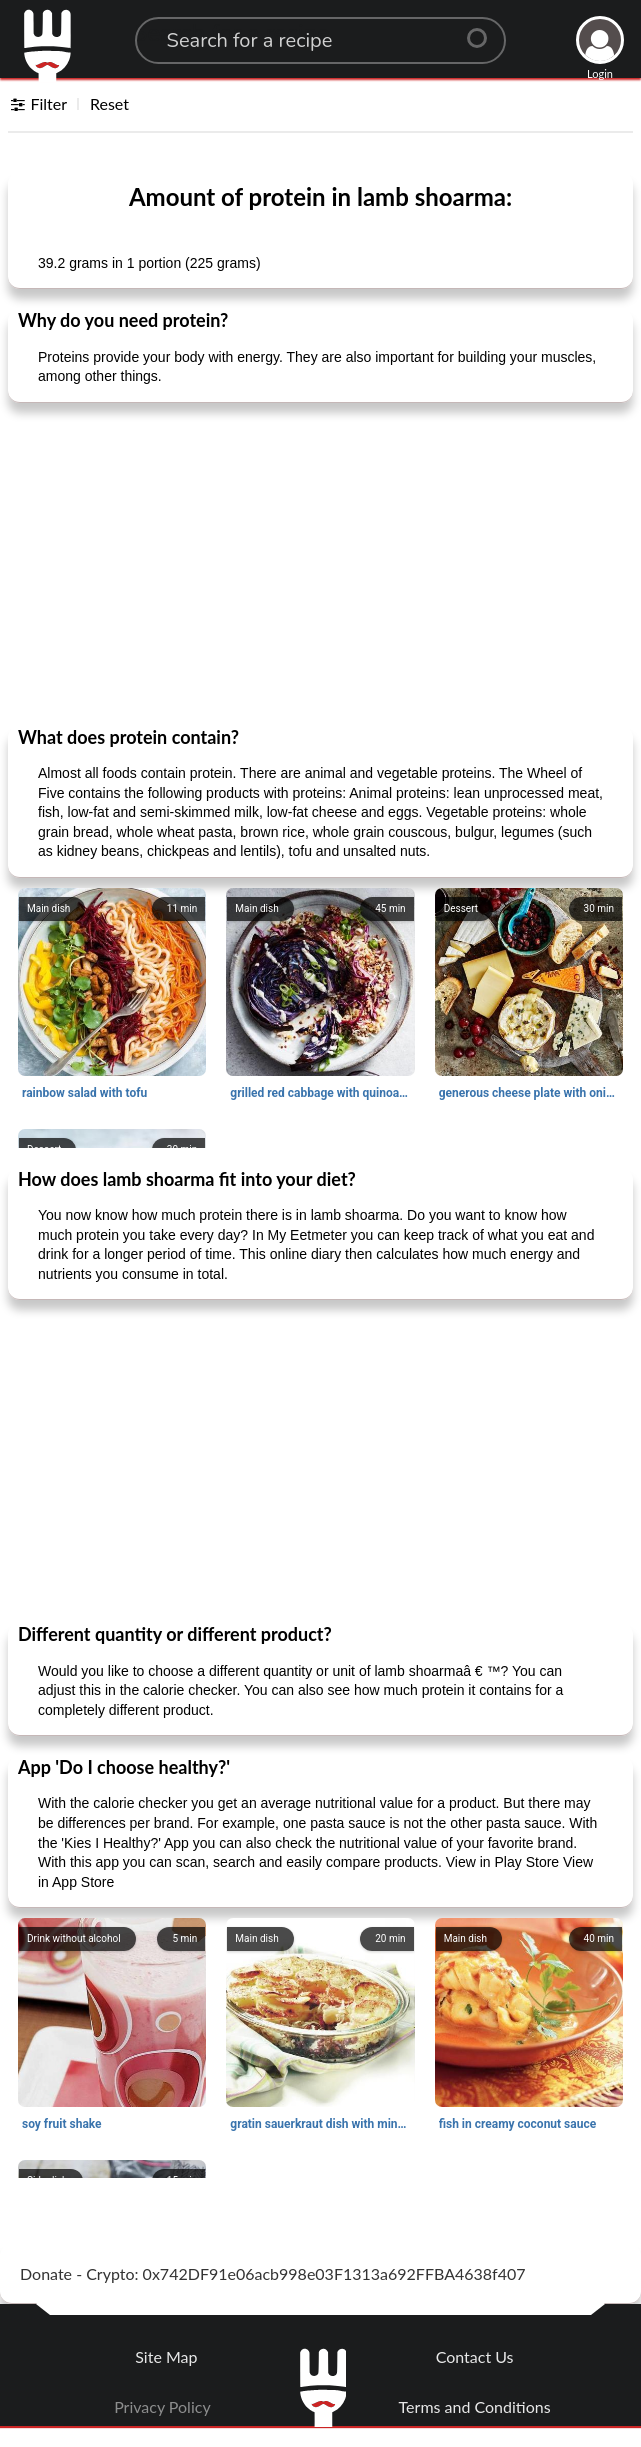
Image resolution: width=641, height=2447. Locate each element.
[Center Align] (484, 30)
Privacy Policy (162, 2406)
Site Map (166, 2356)
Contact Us (475, 2356)
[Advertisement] (320, 563)
